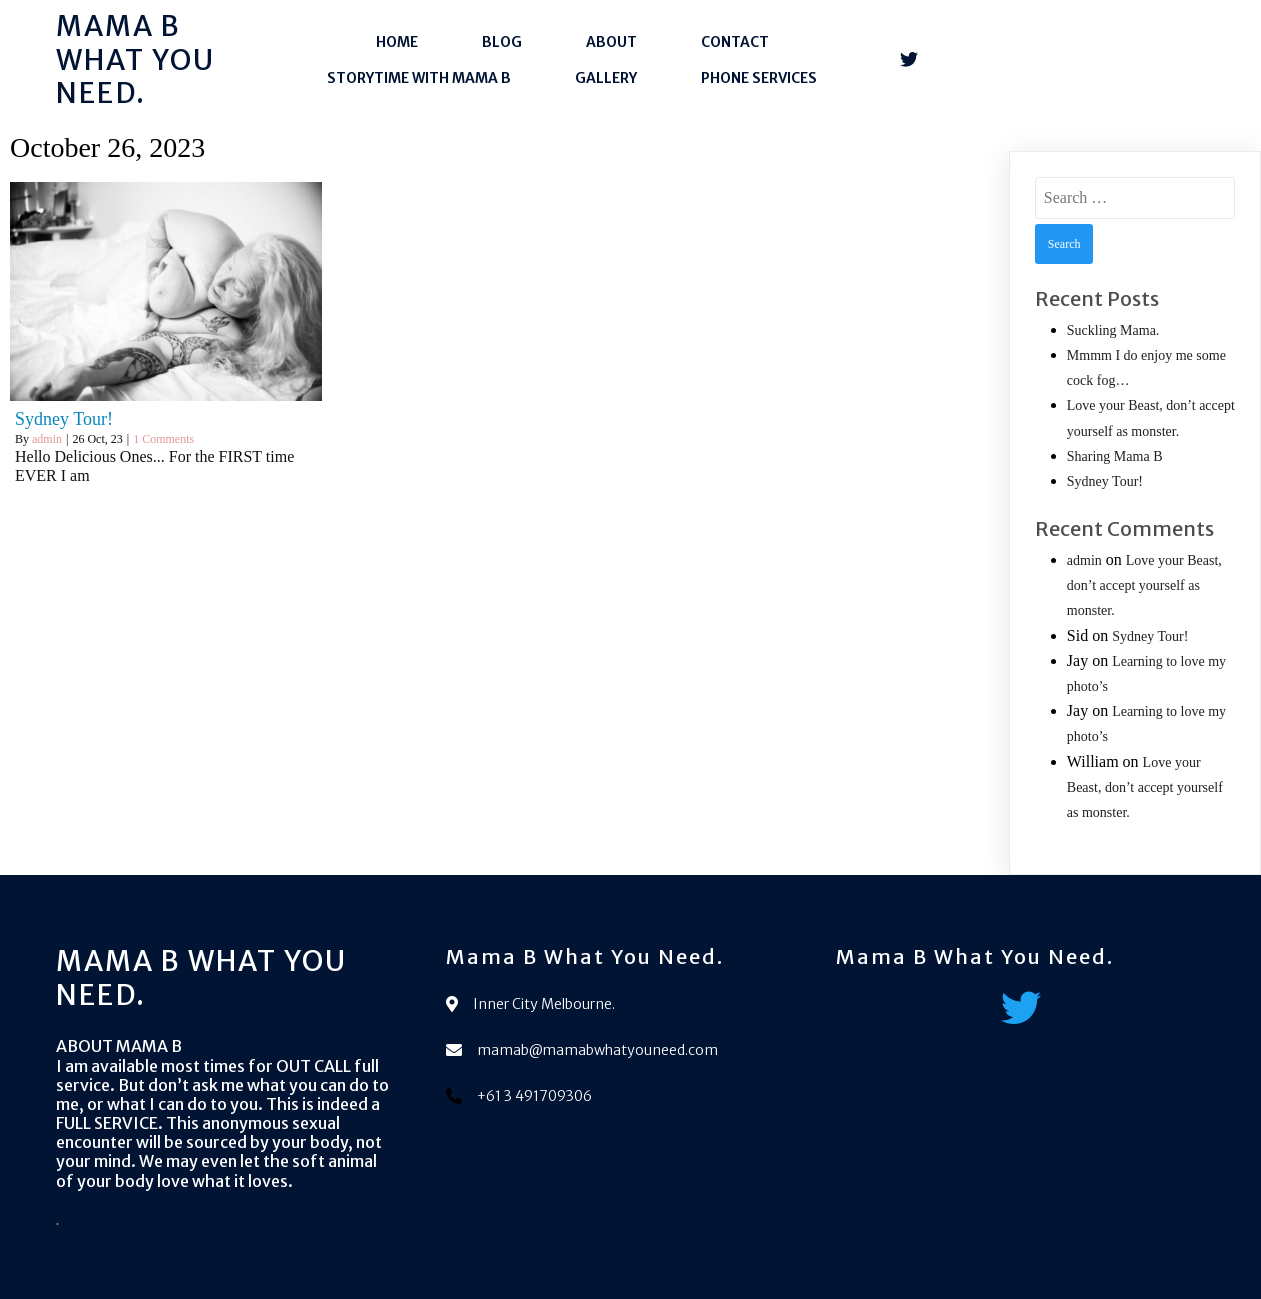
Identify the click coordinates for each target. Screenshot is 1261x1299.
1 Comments (163, 439)
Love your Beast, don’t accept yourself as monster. (1144, 585)
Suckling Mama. (1113, 330)
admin (47, 439)
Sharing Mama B (1115, 456)
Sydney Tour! (1105, 481)
